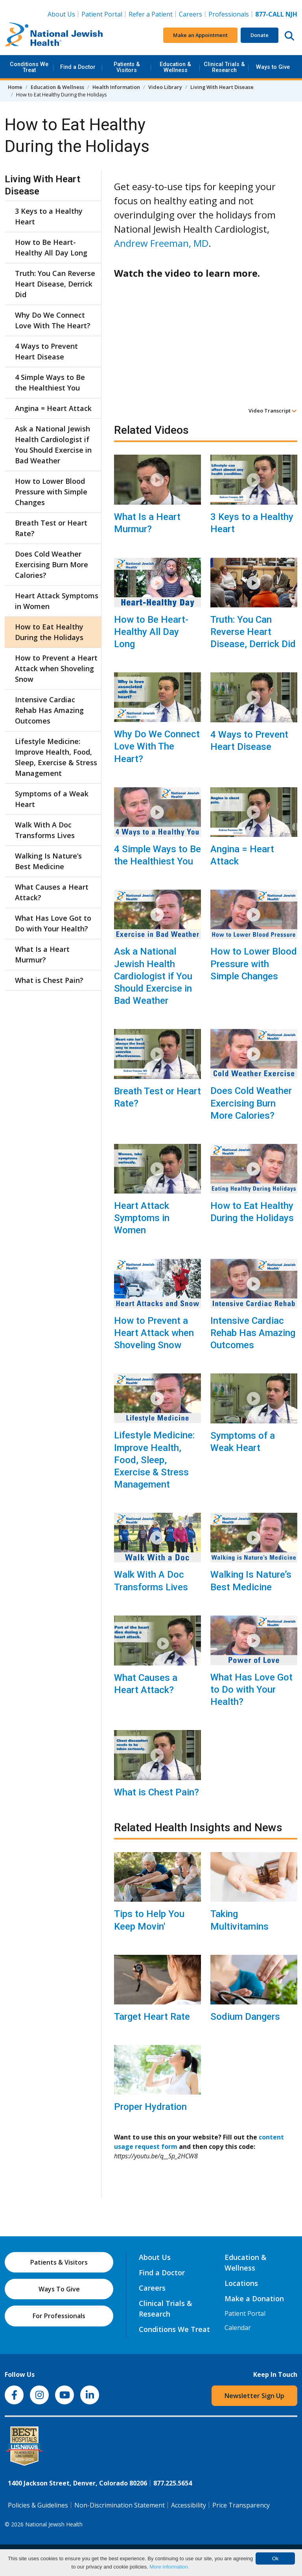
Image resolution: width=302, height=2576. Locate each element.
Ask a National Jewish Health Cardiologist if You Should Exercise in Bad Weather (153, 976)
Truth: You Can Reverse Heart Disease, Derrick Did (253, 632)
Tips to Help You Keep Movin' (149, 1920)
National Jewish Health (54, 2524)
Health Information (116, 87)
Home (15, 87)
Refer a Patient (151, 14)
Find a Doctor (78, 67)
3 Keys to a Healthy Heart (251, 523)
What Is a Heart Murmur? (147, 523)
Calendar (238, 2327)
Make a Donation (254, 2298)
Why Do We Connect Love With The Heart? (157, 746)
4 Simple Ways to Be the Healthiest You (157, 855)
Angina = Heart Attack (242, 855)
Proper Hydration (150, 2106)
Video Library (165, 87)
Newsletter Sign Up (254, 2395)
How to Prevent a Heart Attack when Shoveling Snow (154, 1333)
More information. (169, 2567)
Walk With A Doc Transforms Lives (151, 1580)
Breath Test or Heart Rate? (157, 1097)
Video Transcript (273, 410)
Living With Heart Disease (222, 87)
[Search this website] (289, 35)
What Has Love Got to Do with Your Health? (251, 1689)
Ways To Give (59, 2289)
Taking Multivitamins (239, 1920)
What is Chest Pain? (156, 1792)
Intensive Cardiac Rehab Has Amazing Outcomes (252, 1333)
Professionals (228, 14)
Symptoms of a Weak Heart (242, 1441)
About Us (61, 14)
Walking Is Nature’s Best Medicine (250, 1580)
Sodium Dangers (245, 2016)
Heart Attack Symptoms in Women (141, 1218)
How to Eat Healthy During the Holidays (252, 1211)
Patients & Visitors (127, 67)
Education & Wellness (175, 67)
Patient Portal (101, 14)
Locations (241, 2283)
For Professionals (59, 2315)
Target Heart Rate (152, 2016)
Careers (190, 14)
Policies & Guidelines (38, 2505)
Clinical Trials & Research (224, 67)
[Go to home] (54, 35)
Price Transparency (241, 2505)
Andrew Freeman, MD (161, 243)
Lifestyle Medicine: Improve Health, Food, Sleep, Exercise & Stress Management (154, 1460)
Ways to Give (273, 67)
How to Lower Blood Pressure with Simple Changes (253, 963)
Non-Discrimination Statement (119, 2505)
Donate (259, 35)
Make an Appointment (200, 35)
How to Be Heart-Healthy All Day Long (151, 632)
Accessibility (188, 2505)
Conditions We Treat (29, 67)
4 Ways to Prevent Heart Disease (249, 740)
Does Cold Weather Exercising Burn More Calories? (251, 1103)
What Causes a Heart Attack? (145, 1683)
